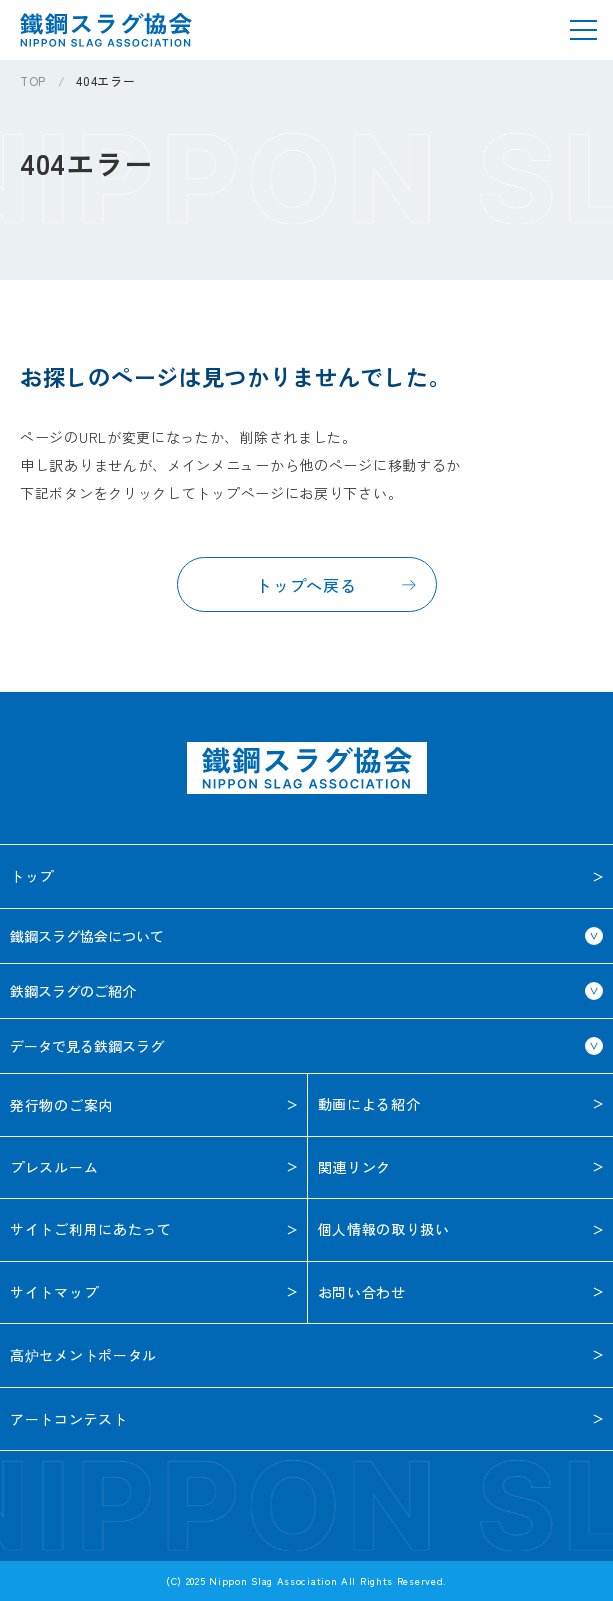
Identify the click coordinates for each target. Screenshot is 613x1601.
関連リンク (355, 1167)
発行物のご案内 (61, 1105)
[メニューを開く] (583, 30)
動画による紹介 (369, 1104)
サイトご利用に (91, 1229)
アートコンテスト (69, 1419)
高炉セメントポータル (83, 1355)
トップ (32, 876)
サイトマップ (54, 1292)
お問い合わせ (362, 1292)
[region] (316, 88)
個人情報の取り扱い (384, 1229)
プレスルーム (54, 1167)
